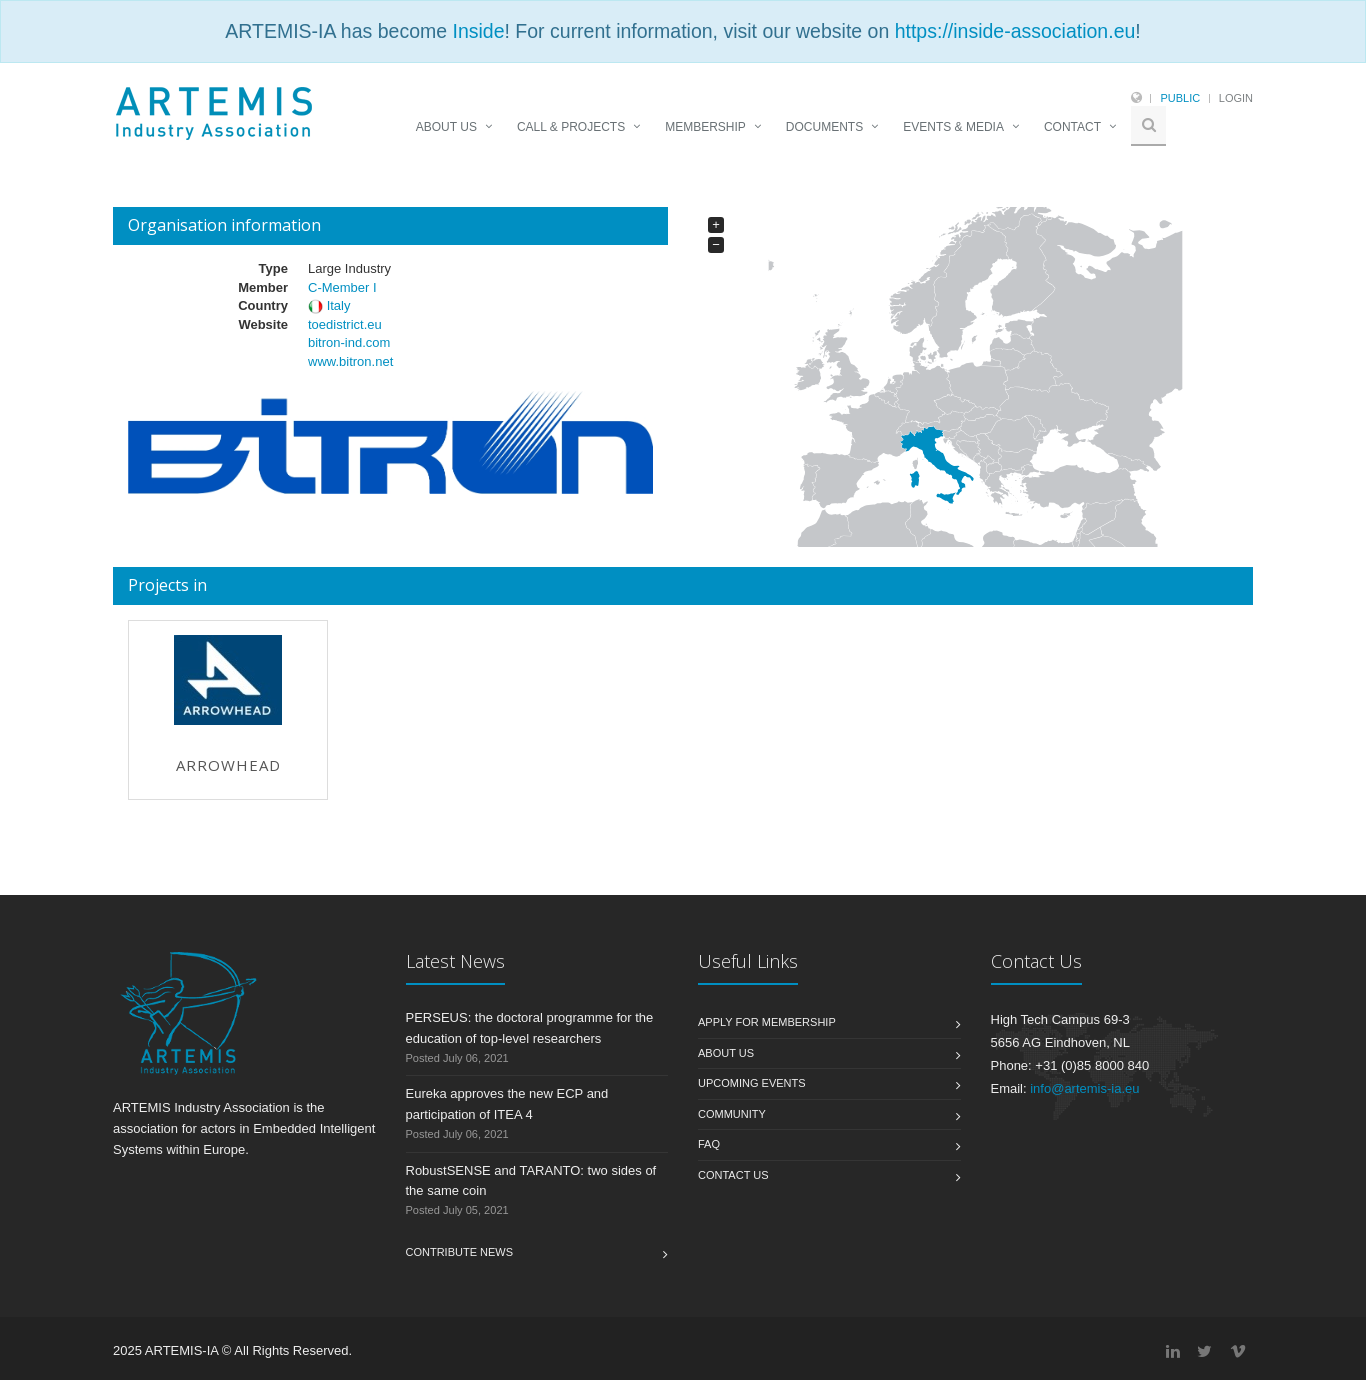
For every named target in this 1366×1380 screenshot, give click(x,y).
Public (1180, 98)
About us (726, 1053)
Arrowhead (228, 765)
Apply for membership (767, 1022)
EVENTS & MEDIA (953, 127)
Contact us (733, 1175)
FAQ (709, 1144)
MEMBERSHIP (705, 127)
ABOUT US (446, 127)
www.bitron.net (350, 361)
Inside (478, 31)
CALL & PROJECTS (571, 127)
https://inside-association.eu (1015, 31)
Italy (339, 305)
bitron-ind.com (349, 342)
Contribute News (460, 1252)
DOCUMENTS (824, 127)
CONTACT (1072, 127)
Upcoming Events (752, 1083)
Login (1236, 98)
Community (732, 1114)
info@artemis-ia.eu (1084, 1088)
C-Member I (342, 287)
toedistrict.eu (345, 324)
